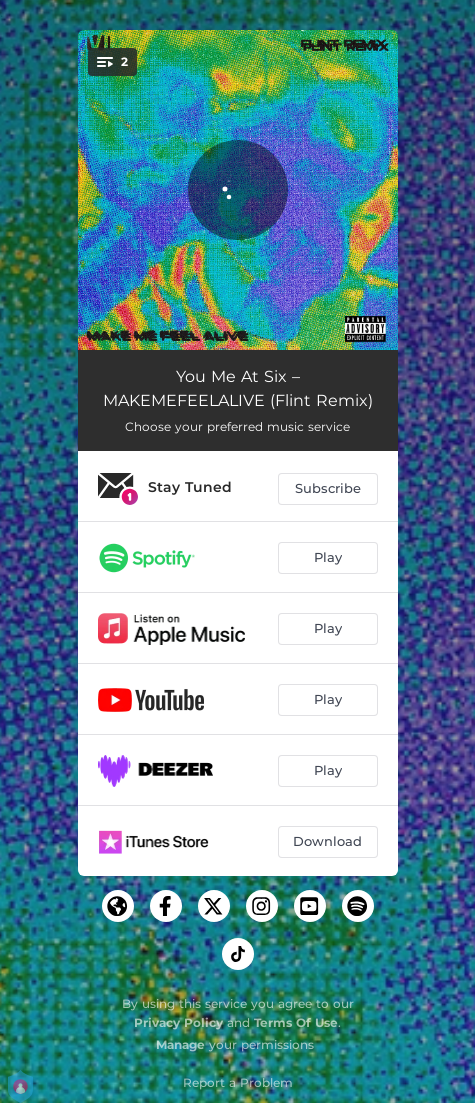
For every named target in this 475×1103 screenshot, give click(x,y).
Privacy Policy (178, 1022)
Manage (180, 1044)
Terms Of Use (296, 1022)
